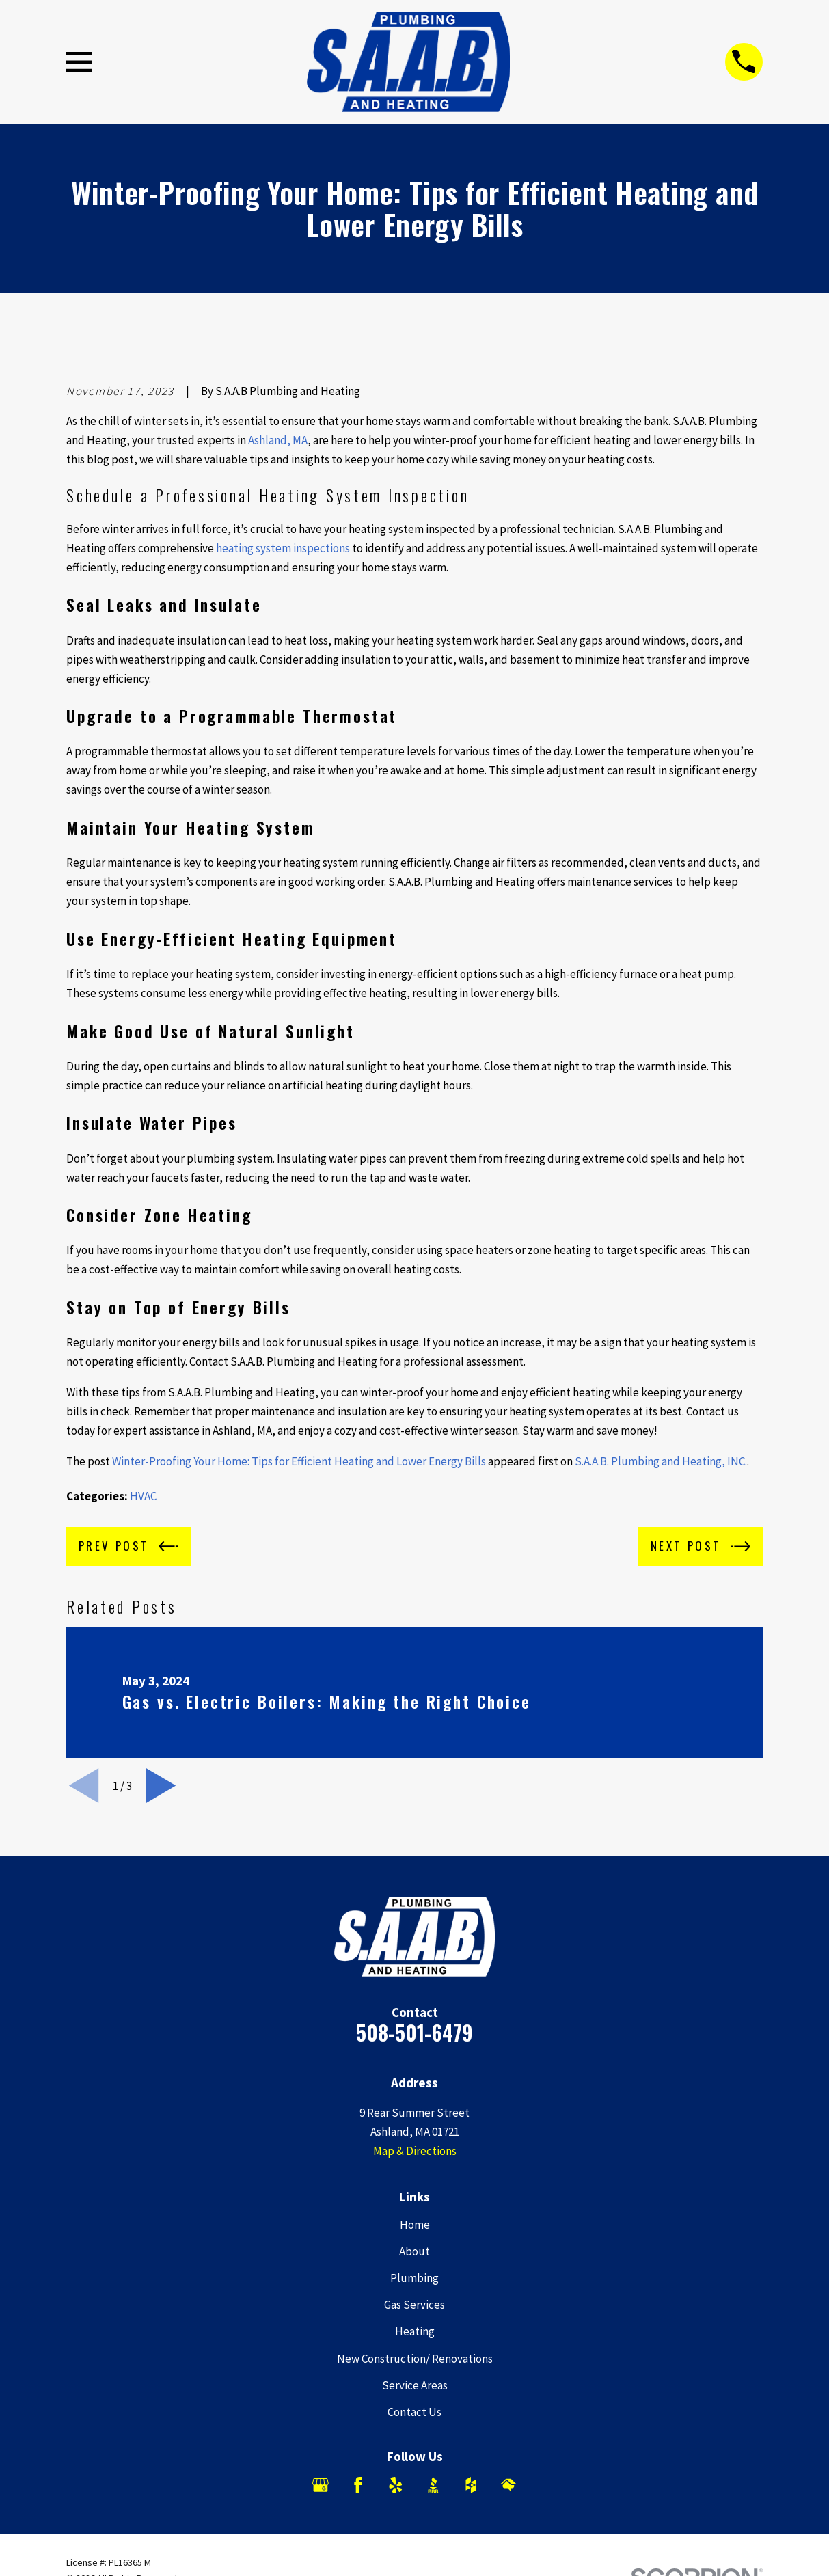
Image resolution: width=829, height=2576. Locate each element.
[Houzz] (471, 2485)
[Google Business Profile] (320, 2485)
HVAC (143, 1496)
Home (415, 2224)
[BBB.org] (433, 2485)
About (414, 2251)
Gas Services (414, 2304)
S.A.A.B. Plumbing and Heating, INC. (661, 1461)
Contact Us (414, 2411)
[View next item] (161, 1785)
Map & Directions (415, 2150)
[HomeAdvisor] (508, 2485)
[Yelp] (396, 2485)
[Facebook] (358, 2485)
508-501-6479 (414, 2032)
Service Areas (415, 2385)
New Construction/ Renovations (415, 2358)
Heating (415, 2331)
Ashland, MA (278, 440)
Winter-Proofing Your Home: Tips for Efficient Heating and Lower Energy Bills (299, 1461)
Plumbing (414, 2278)
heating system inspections (283, 548)
